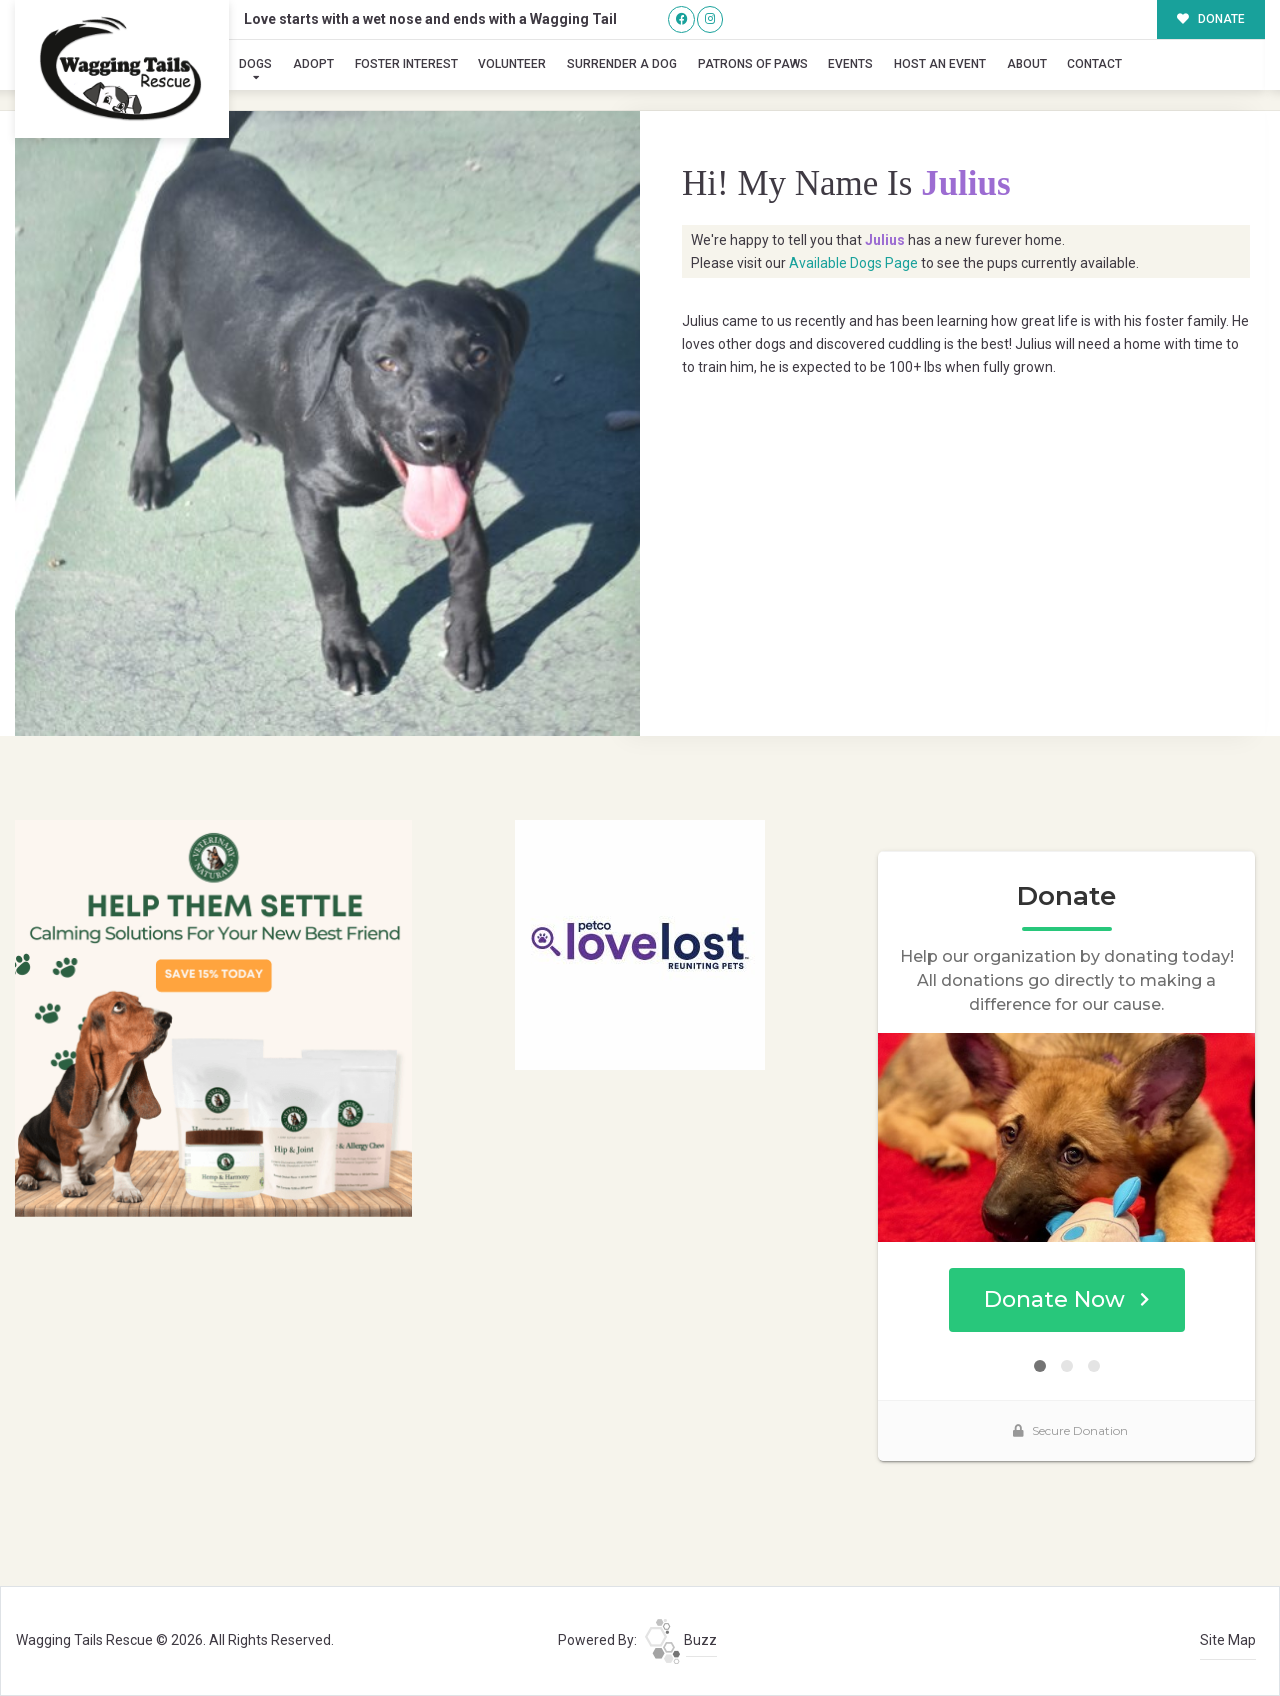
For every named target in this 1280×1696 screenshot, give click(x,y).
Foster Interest (406, 64)
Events (850, 64)
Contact (1094, 64)
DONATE (1211, 19)
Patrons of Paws (753, 64)
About (1027, 64)
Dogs (255, 64)
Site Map (1228, 1640)
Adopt (313, 64)
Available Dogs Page (853, 263)
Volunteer (512, 64)
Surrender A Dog (622, 64)
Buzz (681, 1640)
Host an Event (940, 64)
